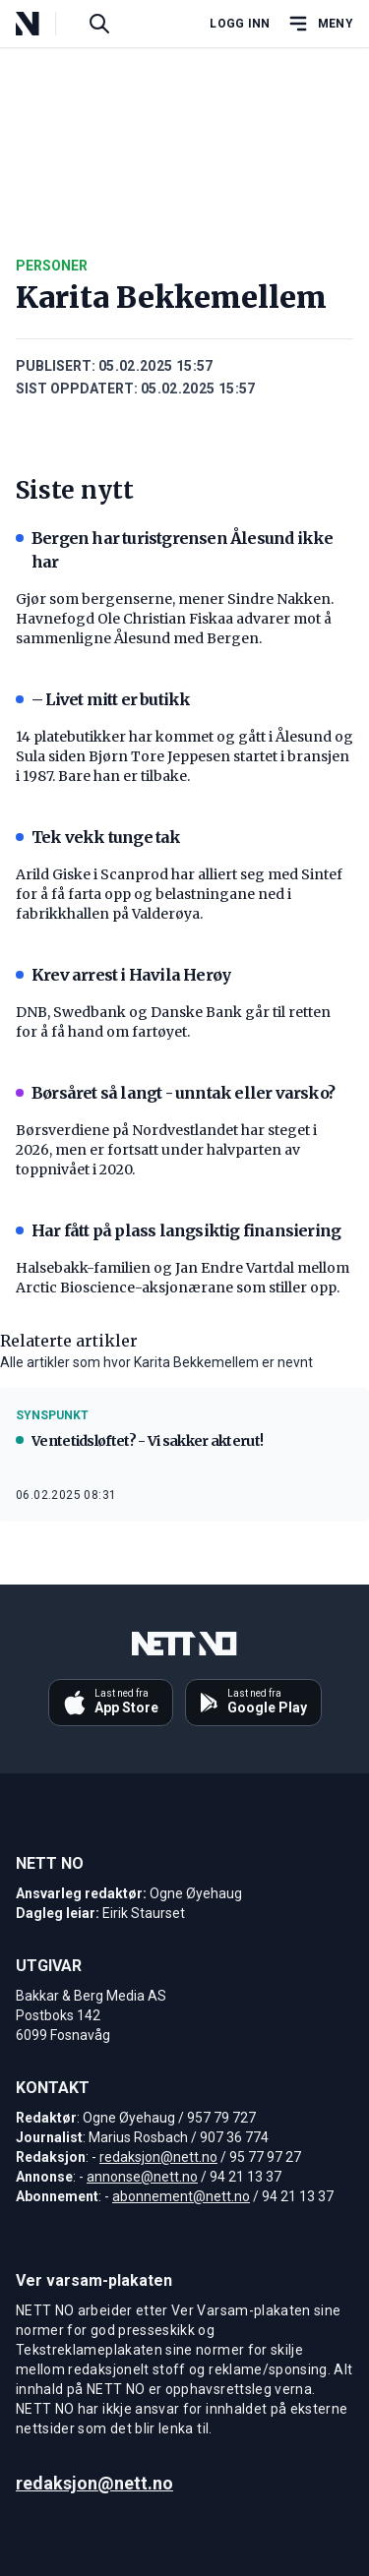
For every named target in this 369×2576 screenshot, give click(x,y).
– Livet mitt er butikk (103, 699)
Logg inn (240, 23)
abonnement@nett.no (181, 2196)
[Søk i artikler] (99, 23)
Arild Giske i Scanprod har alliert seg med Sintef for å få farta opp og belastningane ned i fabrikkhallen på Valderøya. (179, 894)
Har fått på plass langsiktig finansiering (178, 1230)
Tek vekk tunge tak (98, 837)
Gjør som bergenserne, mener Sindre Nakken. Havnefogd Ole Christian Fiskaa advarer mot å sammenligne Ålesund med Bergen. (175, 618)
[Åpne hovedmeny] (319, 23)
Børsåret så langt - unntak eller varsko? (175, 1093)
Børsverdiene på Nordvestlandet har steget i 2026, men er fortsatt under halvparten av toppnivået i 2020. (166, 1149)
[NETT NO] (44, 23)
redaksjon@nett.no (158, 2157)
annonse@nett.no (142, 2177)
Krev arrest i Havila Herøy (123, 975)
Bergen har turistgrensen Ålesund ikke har (174, 549)
